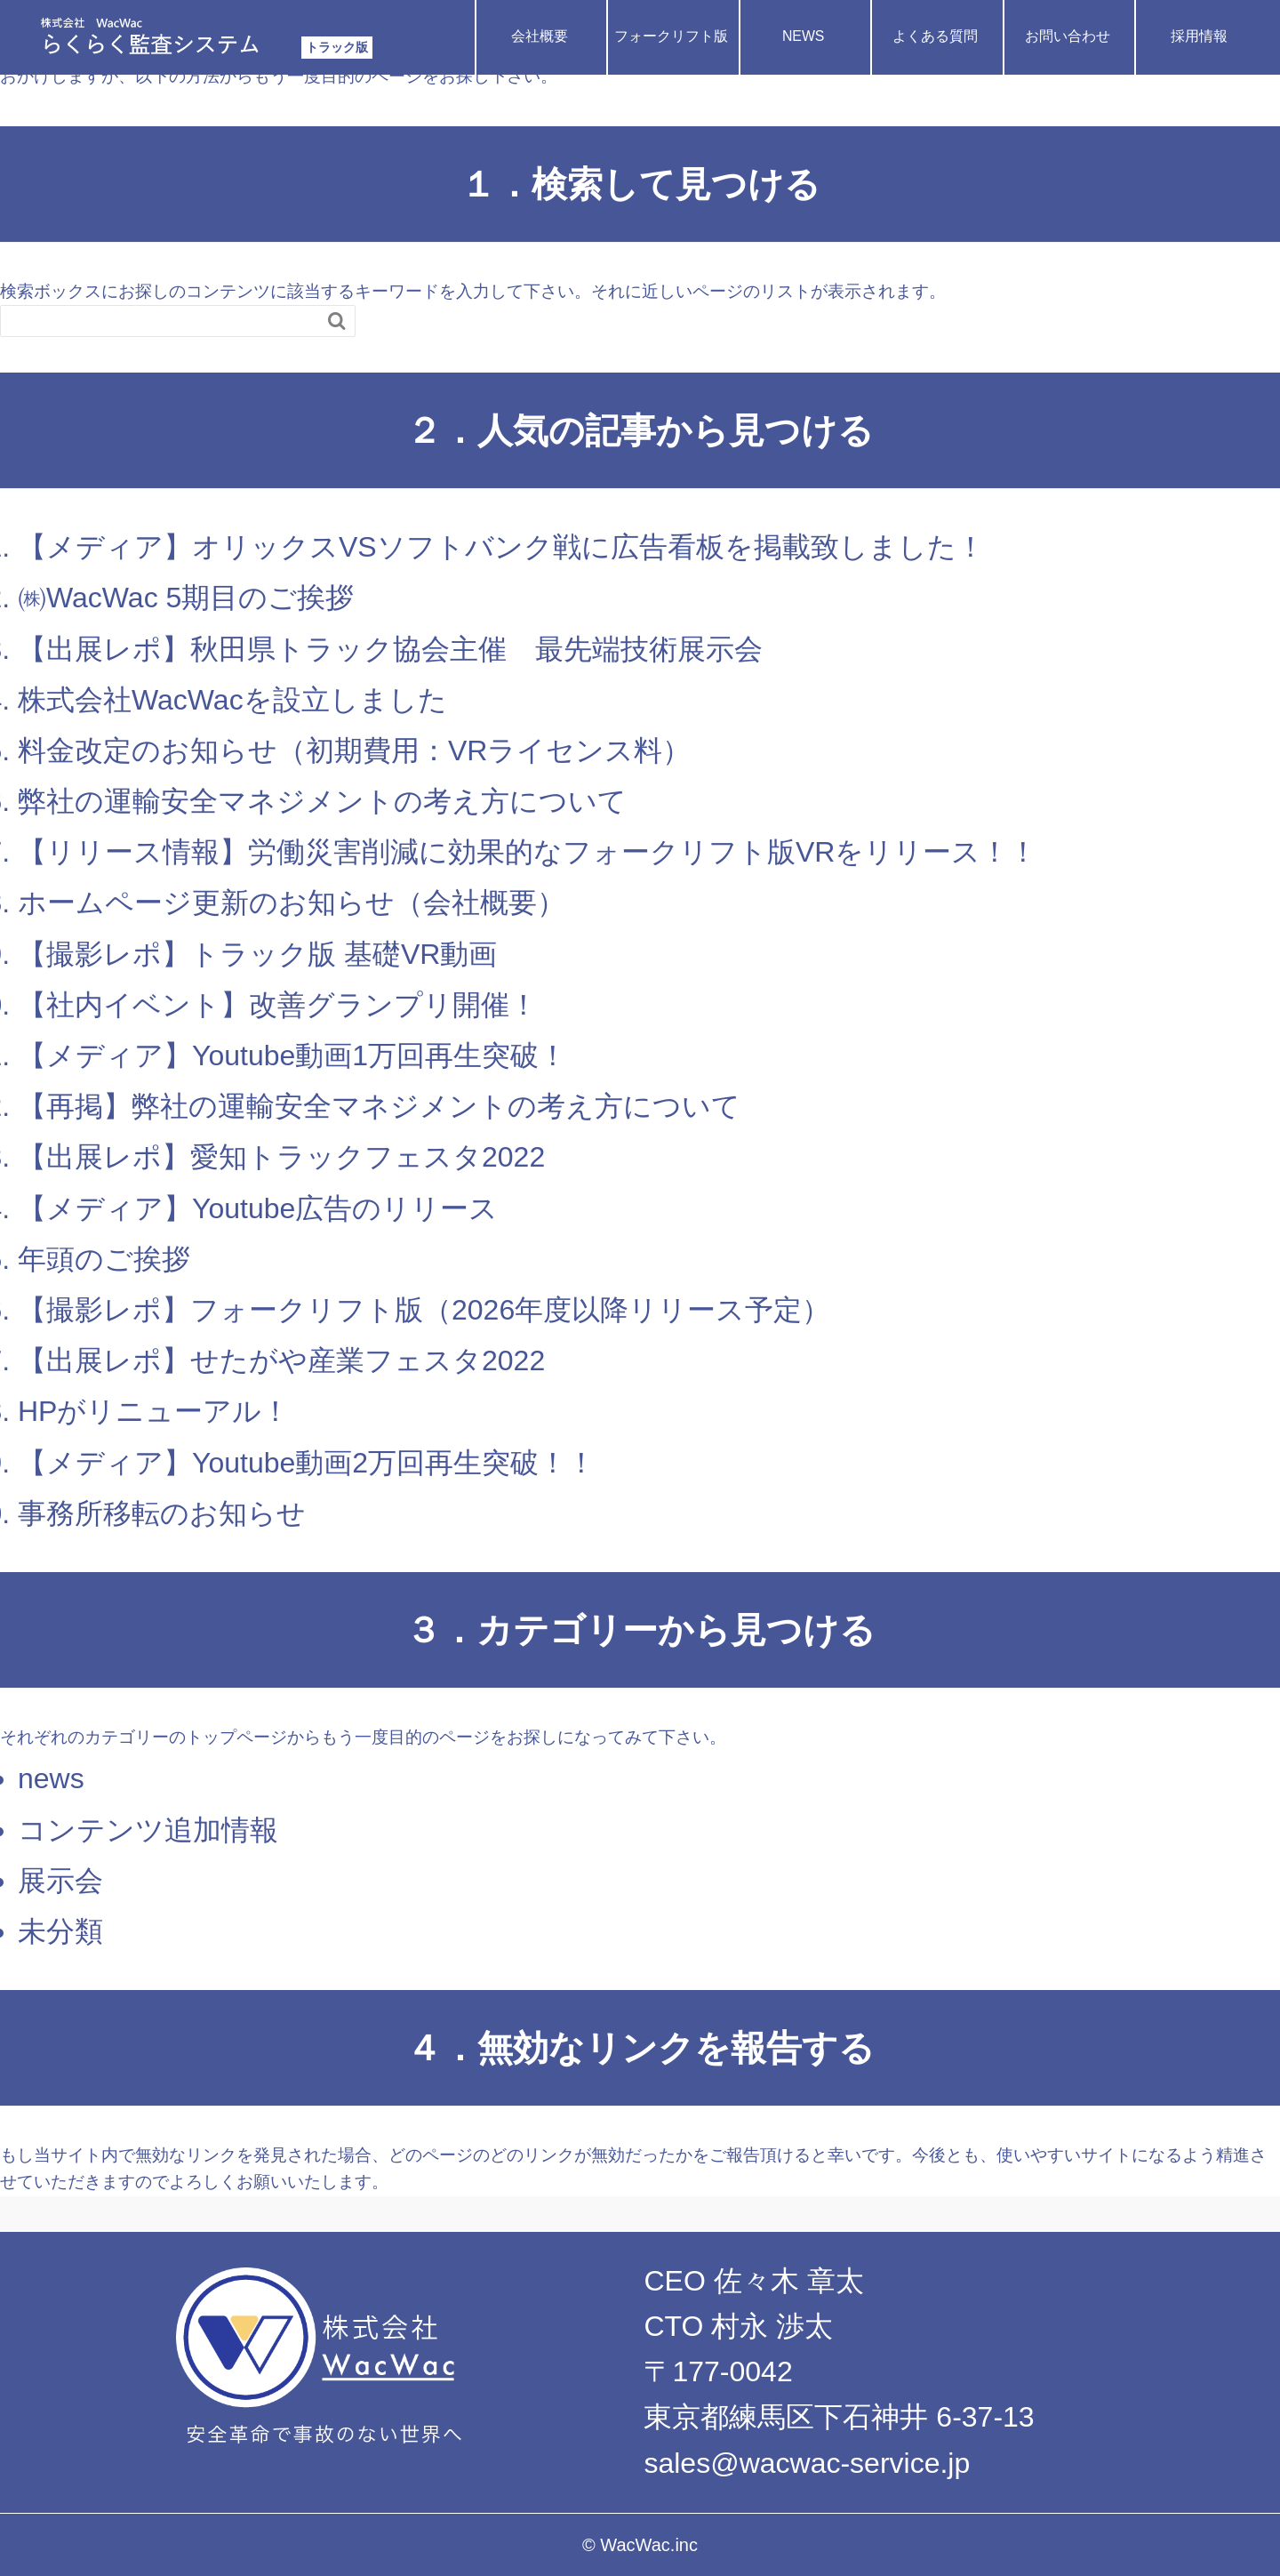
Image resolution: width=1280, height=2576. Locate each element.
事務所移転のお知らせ (162, 1513)
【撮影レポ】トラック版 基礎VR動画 (257, 954)
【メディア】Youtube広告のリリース (258, 1208)
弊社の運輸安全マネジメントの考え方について (322, 801)
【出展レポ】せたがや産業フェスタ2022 (281, 1360)
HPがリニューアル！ (154, 1411)
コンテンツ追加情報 (148, 1830)
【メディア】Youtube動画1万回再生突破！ (292, 1055)
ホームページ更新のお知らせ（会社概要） (291, 903)
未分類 (60, 1931)
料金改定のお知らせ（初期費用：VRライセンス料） (354, 750)
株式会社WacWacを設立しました (232, 700)
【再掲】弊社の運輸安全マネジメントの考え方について (379, 1106)
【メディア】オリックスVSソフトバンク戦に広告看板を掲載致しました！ (501, 547)
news (51, 1778)
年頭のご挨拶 (104, 1259)
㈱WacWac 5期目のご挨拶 (186, 598)
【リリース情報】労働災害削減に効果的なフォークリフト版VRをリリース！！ (527, 852)
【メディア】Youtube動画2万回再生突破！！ (307, 1463)
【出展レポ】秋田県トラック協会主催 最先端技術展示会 (390, 649)
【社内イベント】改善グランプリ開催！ (278, 1005)
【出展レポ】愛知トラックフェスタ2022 (281, 1157)
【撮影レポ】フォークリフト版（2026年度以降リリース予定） (424, 1310)
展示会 (60, 1881)
